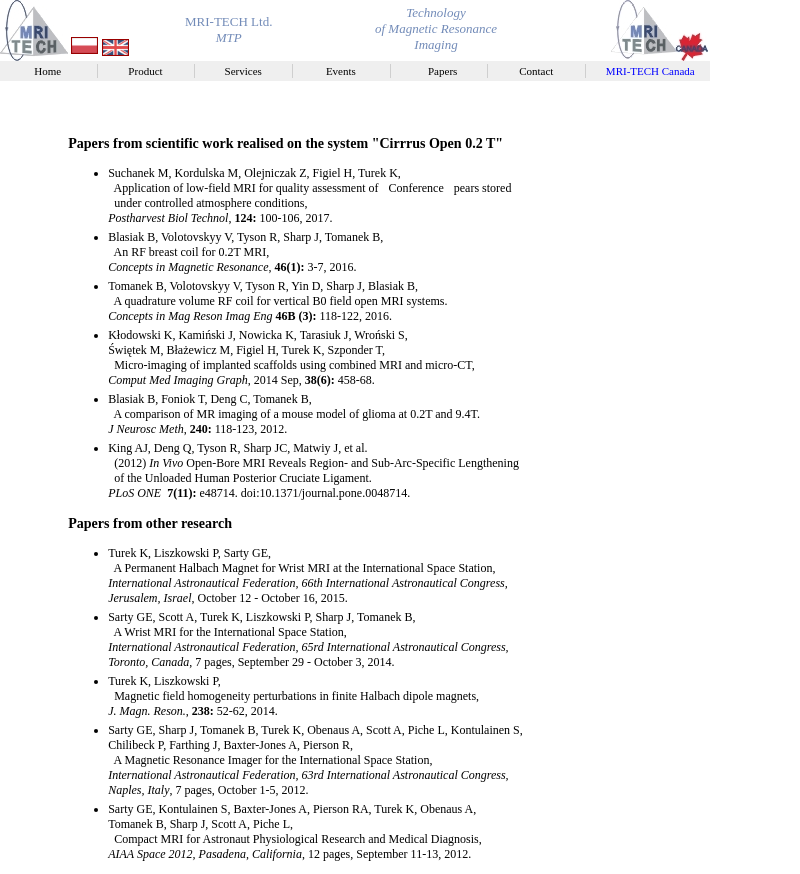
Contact (541, 71)
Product (150, 71)
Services (249, 71)
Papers (444, 71)
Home (53, 71)
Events (346, 71)
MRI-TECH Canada (653, 71)
